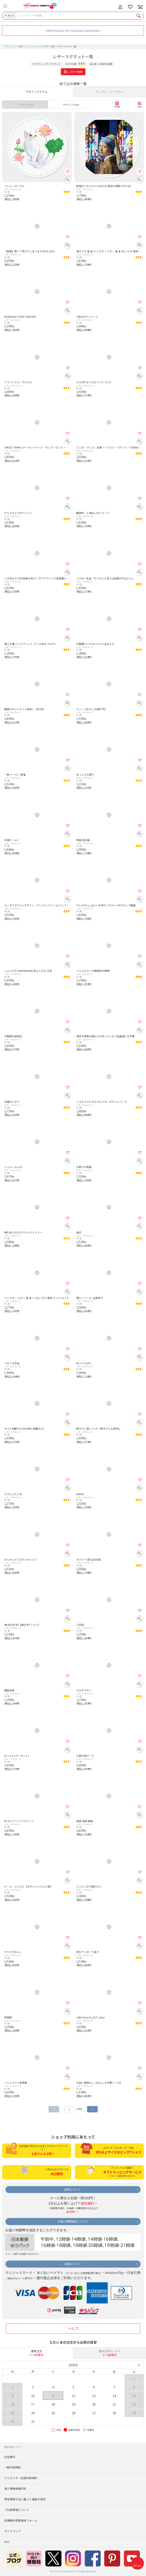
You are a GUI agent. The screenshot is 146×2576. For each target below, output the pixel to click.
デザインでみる (71, 104)
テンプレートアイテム (109, 92)
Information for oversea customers (73, 30)
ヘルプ (73, 2328)
